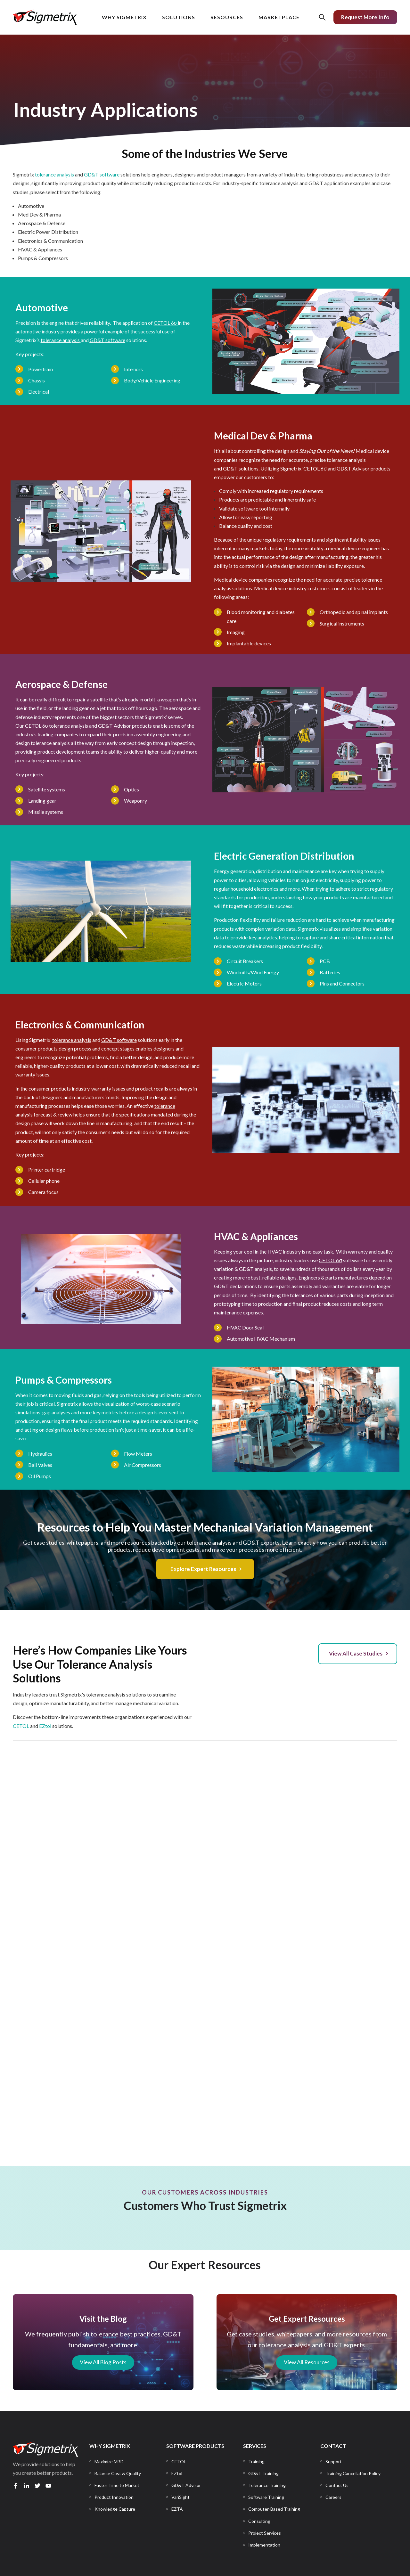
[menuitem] (109, 2461)
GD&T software (101, 174)
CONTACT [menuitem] (333, 2446)
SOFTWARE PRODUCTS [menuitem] (195, 2446)
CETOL (21, 1726)
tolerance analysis (54, 174)
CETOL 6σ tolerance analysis (57, 726)
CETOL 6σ (315, 468)
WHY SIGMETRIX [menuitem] (109, 2446)
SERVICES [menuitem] (254, 2446)
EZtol (45, 1726)
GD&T (230, 468)
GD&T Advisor (353, 468)
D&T (97, 340)
